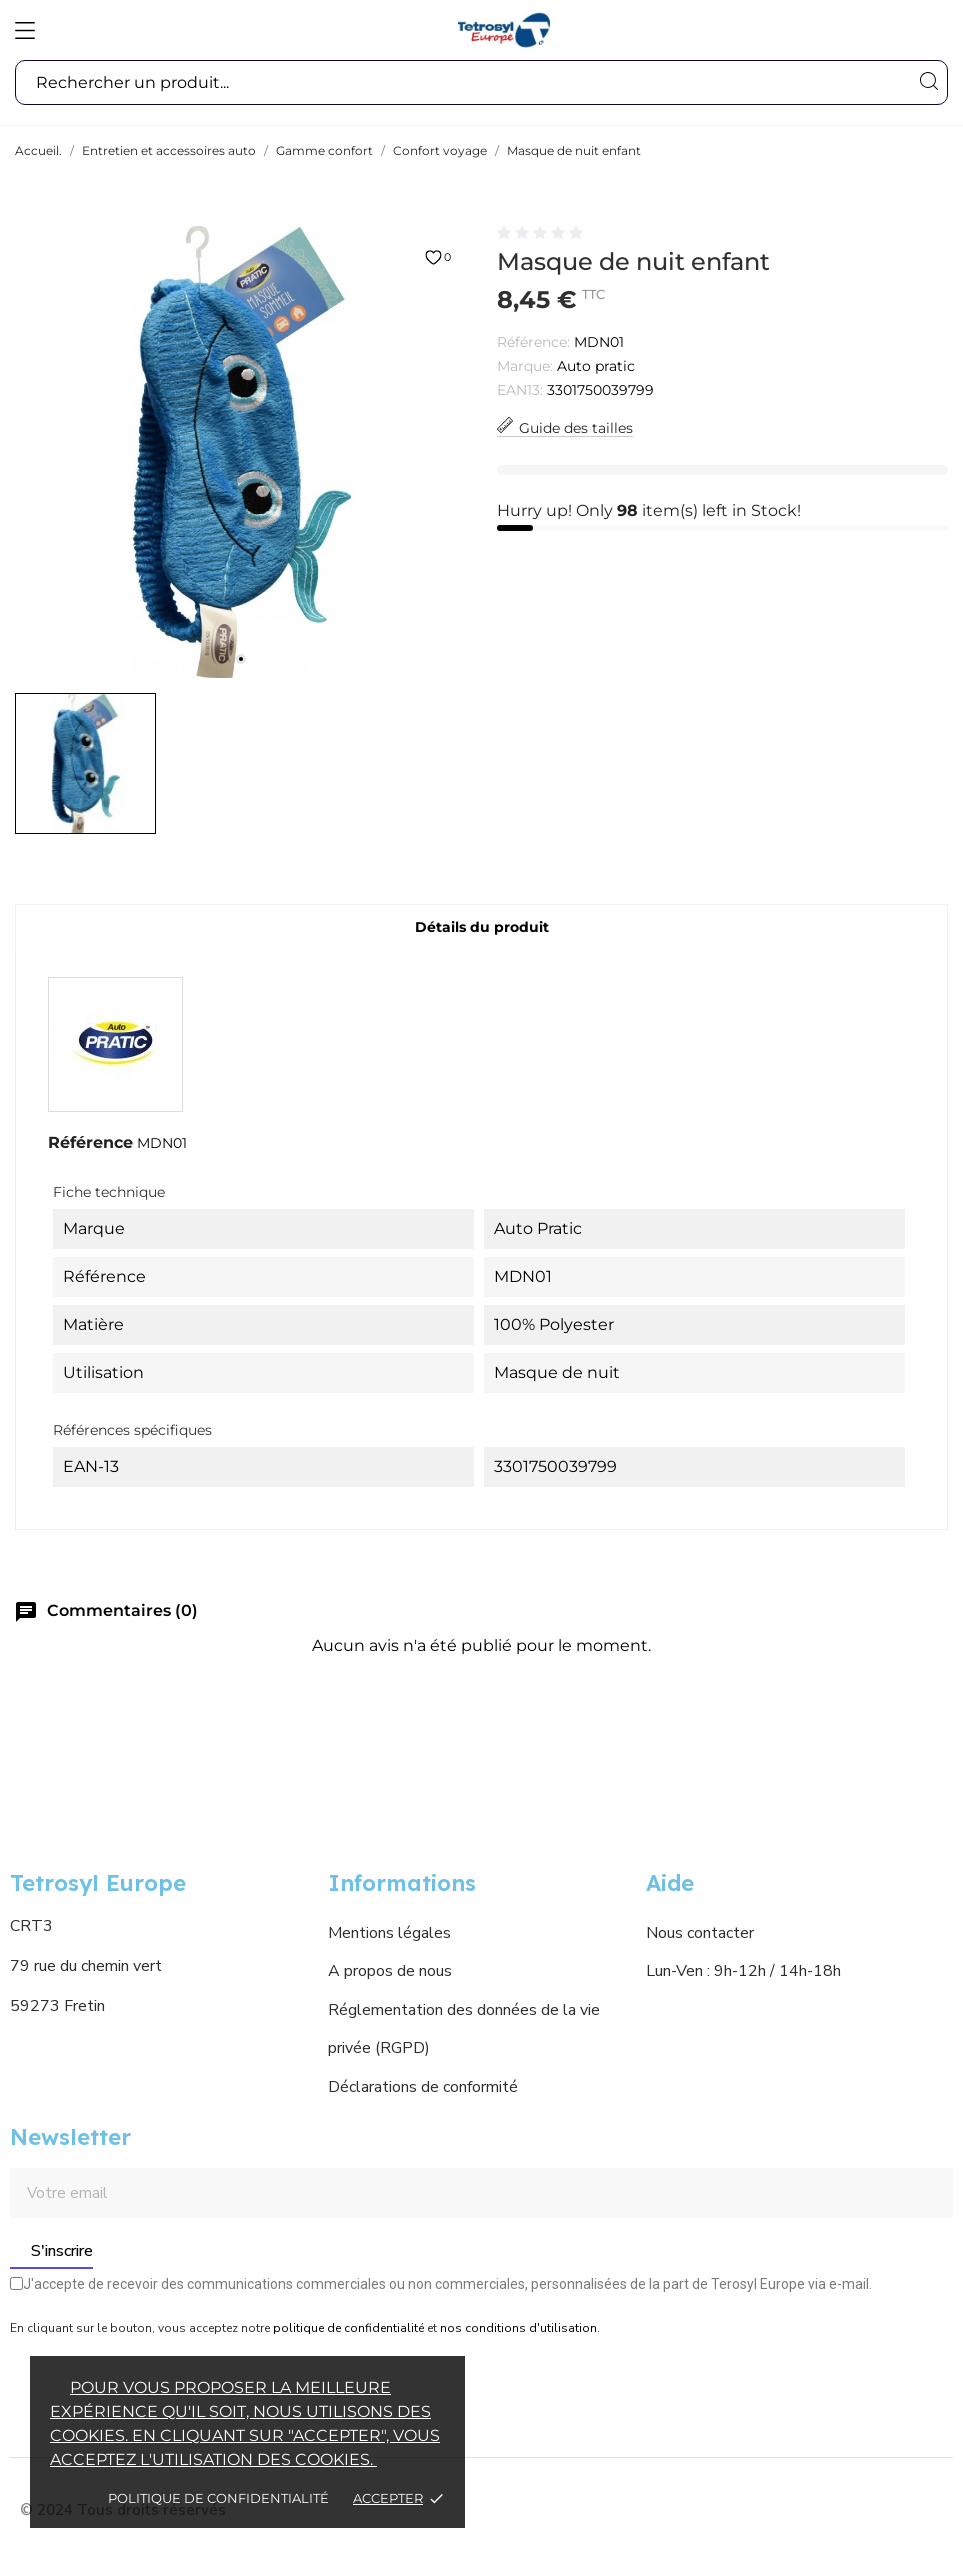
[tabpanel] (241, 452)
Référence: (533, 342)
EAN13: (520, 390)
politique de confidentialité (348, 2328)
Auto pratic (596, 366)
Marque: (525, 366)
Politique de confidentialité (218, 2498)
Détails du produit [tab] (482, 927)
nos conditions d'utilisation (518, 2328)
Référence (90, 1142)
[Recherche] (928, 81)
